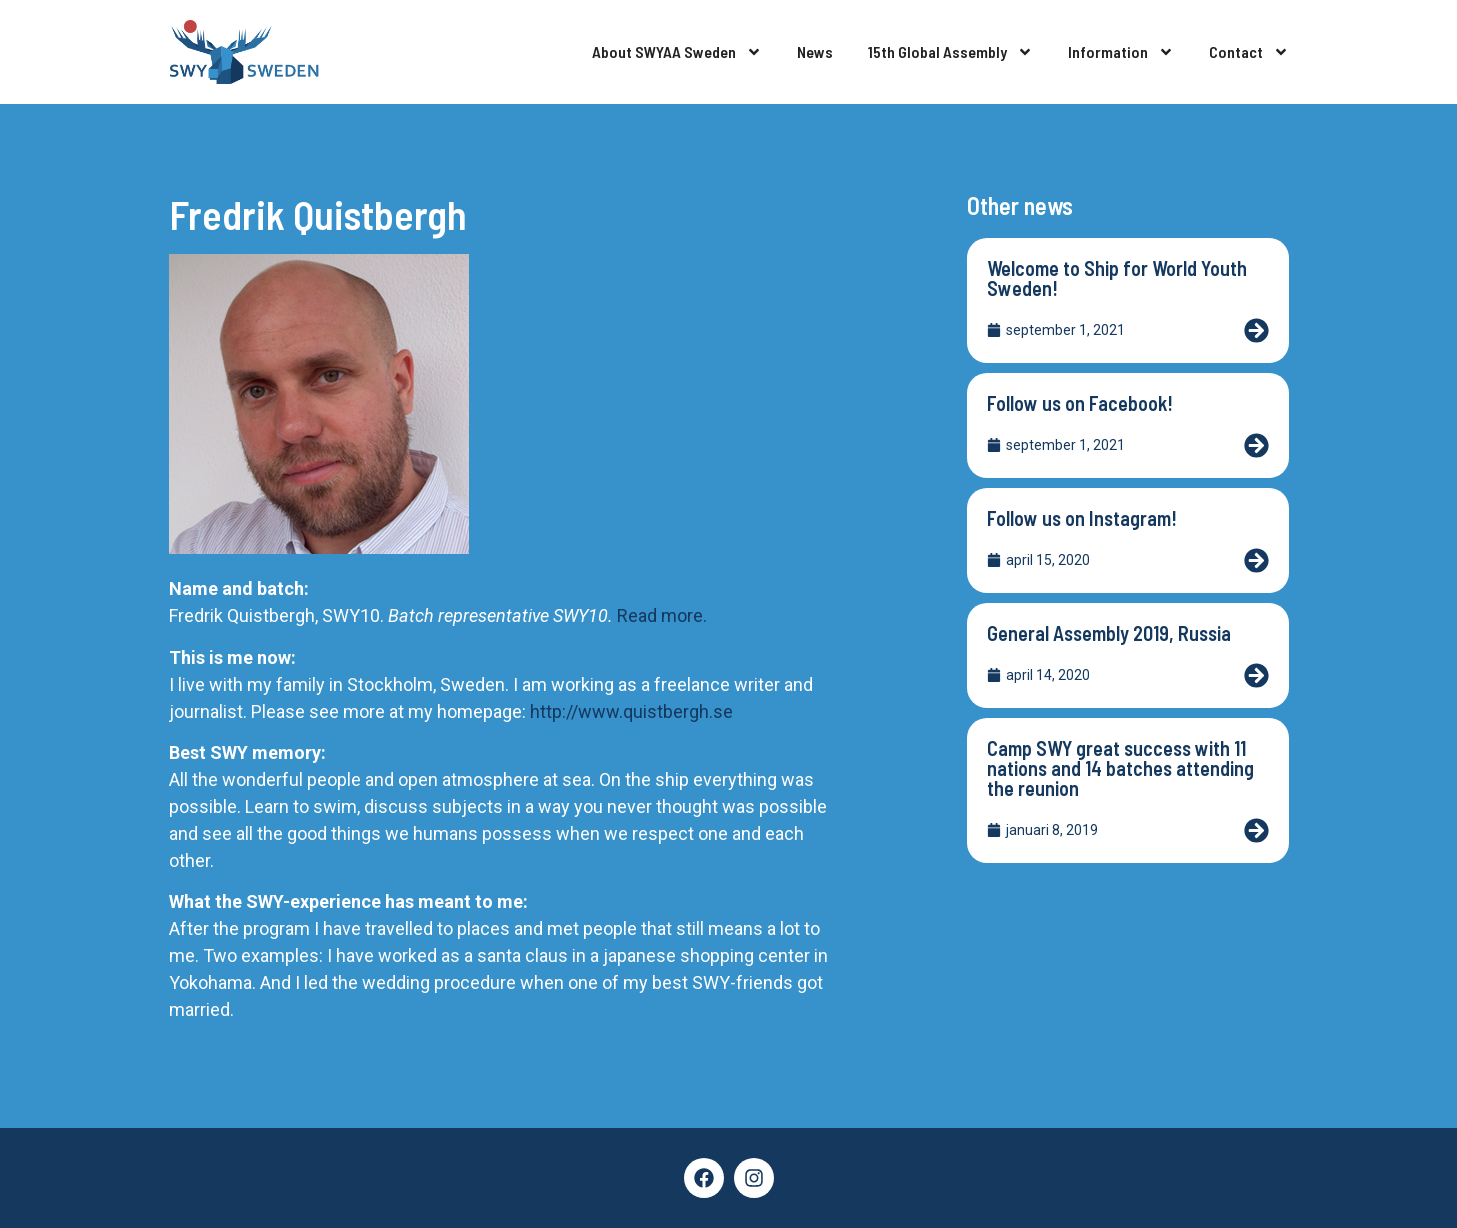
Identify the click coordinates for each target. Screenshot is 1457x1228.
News (815, 51)
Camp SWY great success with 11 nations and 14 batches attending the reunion (1120, 768)
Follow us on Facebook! (1080, 403)
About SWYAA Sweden (677, 52)
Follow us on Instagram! (1082, 518)
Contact (1249, 52)
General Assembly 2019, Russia (1109, 633)
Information (1121, 52)
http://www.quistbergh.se (629, 711)
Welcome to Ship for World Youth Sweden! (1117, 278)
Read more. (662, 615)
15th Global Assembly (950, 52)
